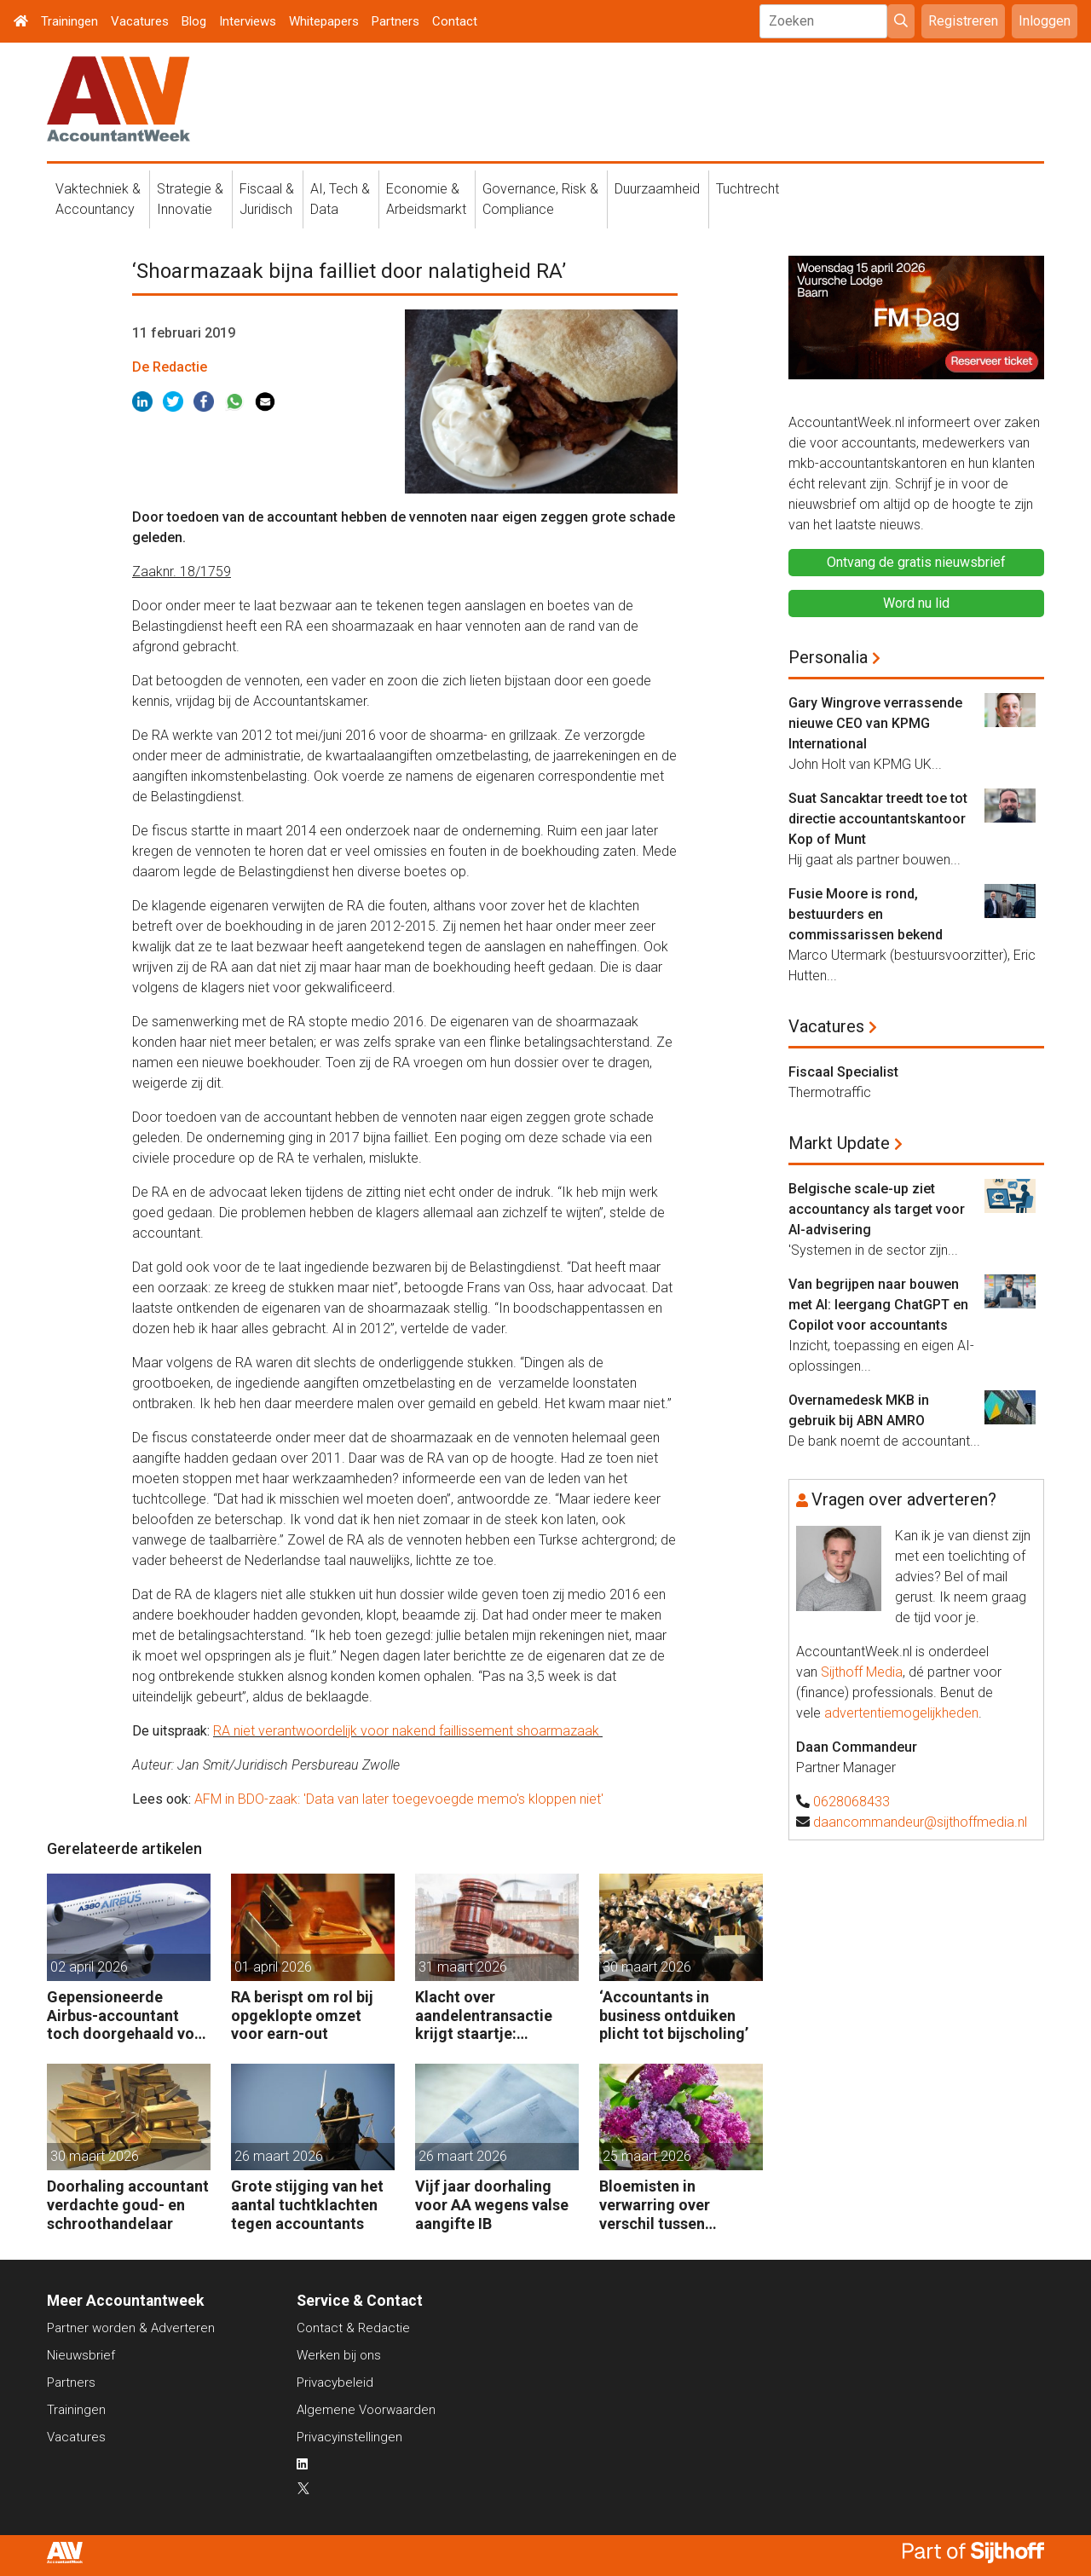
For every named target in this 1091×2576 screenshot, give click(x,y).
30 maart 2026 (647, 1967)
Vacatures (140, 21)
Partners (395, 21)
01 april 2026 (273, 1967)
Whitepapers (324, 21)
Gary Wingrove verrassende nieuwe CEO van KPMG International (875, 723)
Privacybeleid (335, 2382)
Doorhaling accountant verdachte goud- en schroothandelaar (128, 2204)
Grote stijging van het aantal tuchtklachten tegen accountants (307, 2204)
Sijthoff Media (862, 1672)
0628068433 (851, 1801)
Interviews (247, 21)
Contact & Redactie (353, 2328)
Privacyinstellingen (349, 2437)
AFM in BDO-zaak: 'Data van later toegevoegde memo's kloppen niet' (398, 1799)
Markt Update (839, 1143)
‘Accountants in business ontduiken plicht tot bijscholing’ (673, 2015)
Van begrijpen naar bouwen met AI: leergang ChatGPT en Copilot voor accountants (878, 1304)
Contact (454, 21)
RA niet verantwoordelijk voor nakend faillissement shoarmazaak (408, 1731)
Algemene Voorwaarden (366, 2409)
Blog (194, 21)
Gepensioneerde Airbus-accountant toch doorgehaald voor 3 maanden (128, 2015)
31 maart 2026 (463, 1967)
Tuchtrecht (747, 189)
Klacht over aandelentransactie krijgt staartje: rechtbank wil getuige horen (491, 2015)
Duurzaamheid (657, 189)
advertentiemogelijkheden (901, 1713)
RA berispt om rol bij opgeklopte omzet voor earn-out (302, 2015)
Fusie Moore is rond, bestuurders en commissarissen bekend (865, 914)
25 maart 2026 (647, 2156)
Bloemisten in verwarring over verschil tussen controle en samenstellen (654, 2204)
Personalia (828, 657)
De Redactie (169, 367)
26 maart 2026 (278, 2156)
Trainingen (69, 21)
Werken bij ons (339, 2355)
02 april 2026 (89, 1967)
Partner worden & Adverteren (131, 2328)
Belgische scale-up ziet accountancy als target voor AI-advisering (876, 1209)
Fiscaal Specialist (843, 1072)
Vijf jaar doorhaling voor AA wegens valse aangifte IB (492, 2204)
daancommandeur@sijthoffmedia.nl (920, 1822)
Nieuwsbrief (81, 2355)
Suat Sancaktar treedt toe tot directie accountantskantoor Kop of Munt (877, 818)
